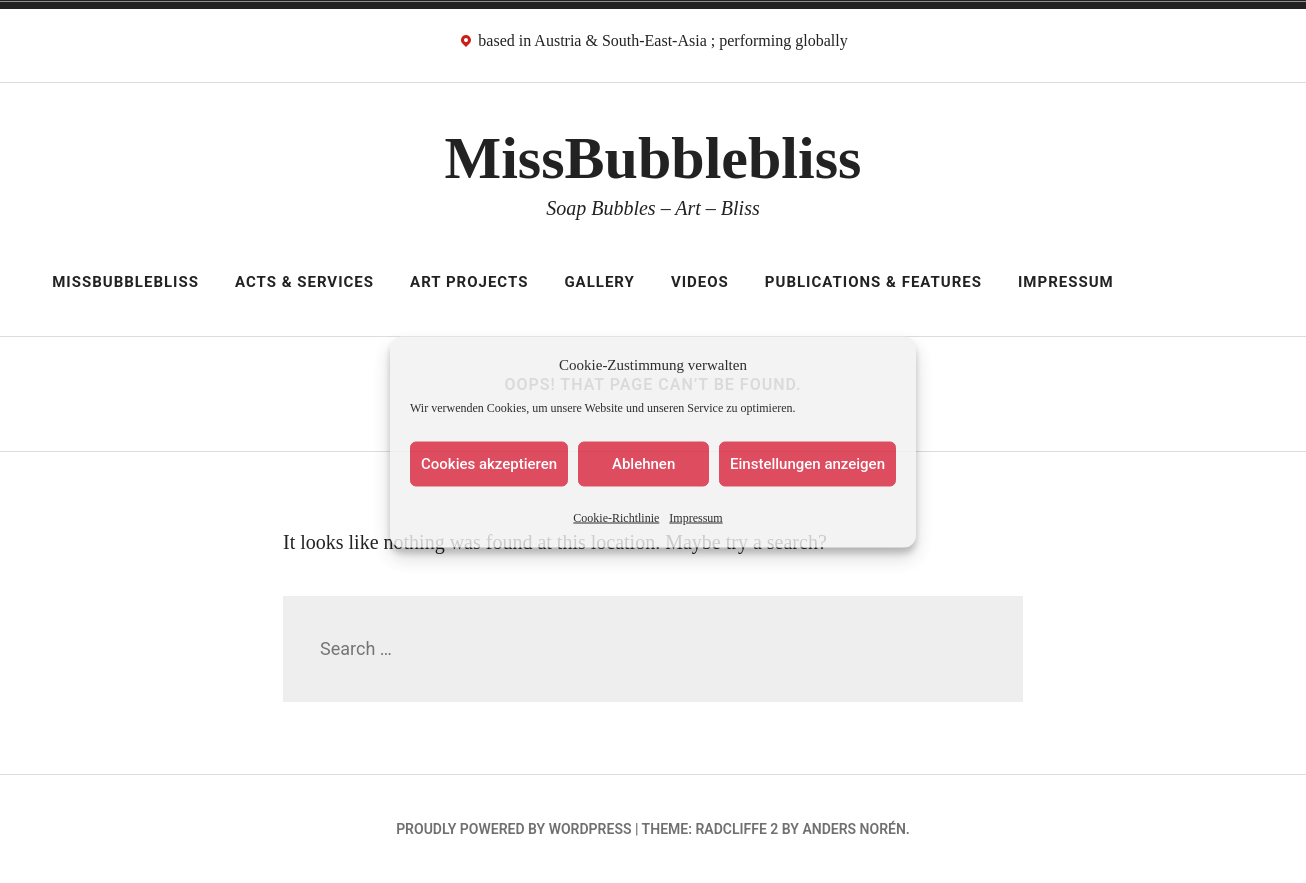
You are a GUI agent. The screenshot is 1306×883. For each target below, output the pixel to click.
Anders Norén (853, 829)
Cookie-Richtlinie (616, 517)
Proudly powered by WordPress (513, 829)
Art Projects (469, 282)
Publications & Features (873, 282)
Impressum (695, 517)
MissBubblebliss (653, 158)
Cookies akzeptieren (489, 464)
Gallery (599, 282)
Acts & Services (304, 282)
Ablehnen (643, 464)
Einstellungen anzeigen (807, 464)
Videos (700, 282)
